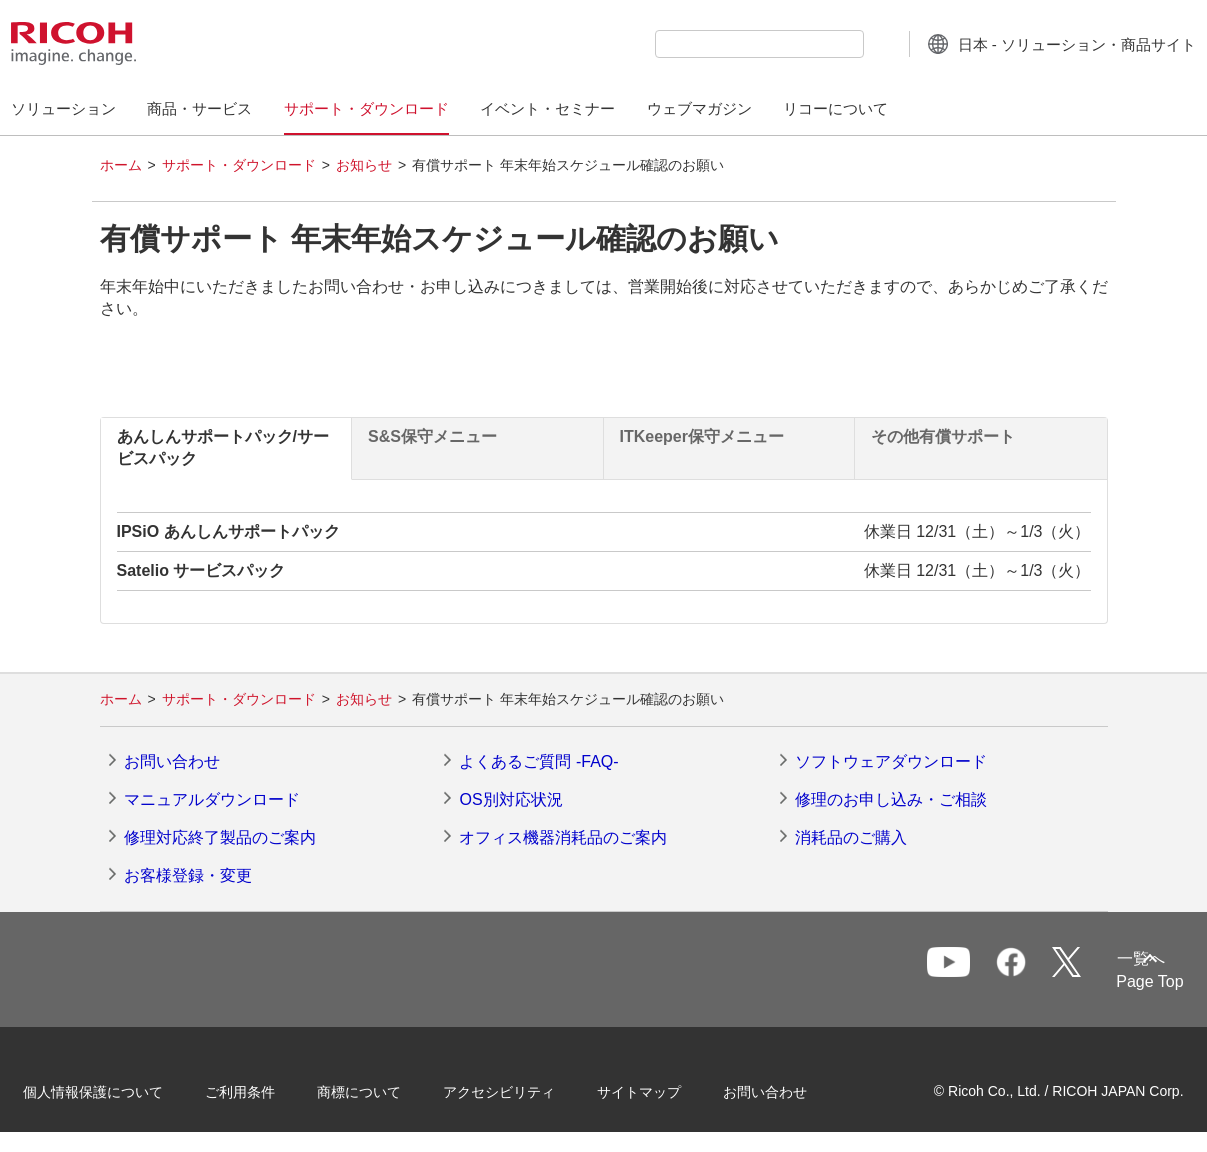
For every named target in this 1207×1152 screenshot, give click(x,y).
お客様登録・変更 (188, 875)
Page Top (1123, 981)
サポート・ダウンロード (239, 165)
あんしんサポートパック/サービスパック (223, 447)
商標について (386, 1090)
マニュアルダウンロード (212, 799)
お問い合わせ (172, 761)
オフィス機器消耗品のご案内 (563, 837)
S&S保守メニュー (432, 436)
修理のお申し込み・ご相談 (891, 799)
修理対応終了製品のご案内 (220, 837)
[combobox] (720, 44)
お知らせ (364, 165)
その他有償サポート (943, 436)
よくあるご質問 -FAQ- (538, 761)
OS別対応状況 (510, 799)
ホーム (121, 165)
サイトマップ (666, 1090)
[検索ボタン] (840, 43)
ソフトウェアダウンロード (891, 761)
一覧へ (1050, 970)
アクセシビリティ (526, 1090)
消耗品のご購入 (851, 837)
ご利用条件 (267, 1090)
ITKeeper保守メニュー (702, 436)
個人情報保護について (120, 1090)
